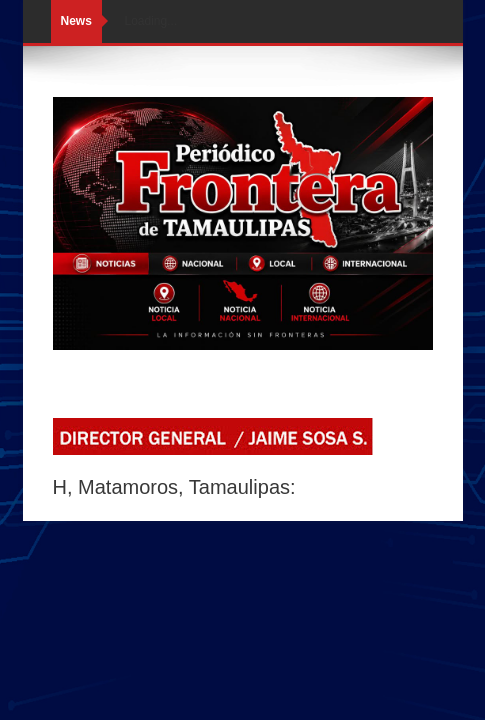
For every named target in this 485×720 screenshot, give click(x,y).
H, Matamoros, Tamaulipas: (174, 487)
